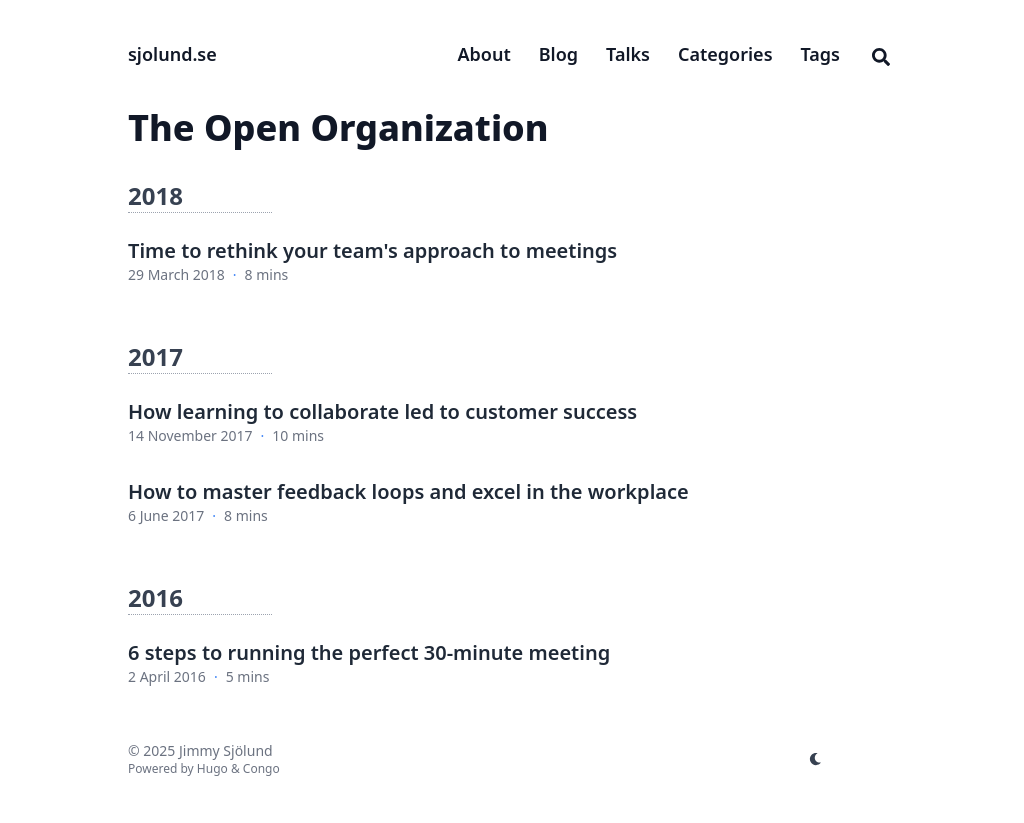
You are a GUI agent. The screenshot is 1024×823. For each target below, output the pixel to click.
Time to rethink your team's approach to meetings (372, 250)
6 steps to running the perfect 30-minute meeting (369, 652)
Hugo (212, 768)
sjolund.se (172, 54)
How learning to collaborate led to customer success (382, 411)
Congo (261, 768)
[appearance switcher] (816, 759)
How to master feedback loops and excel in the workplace (408, 491)
